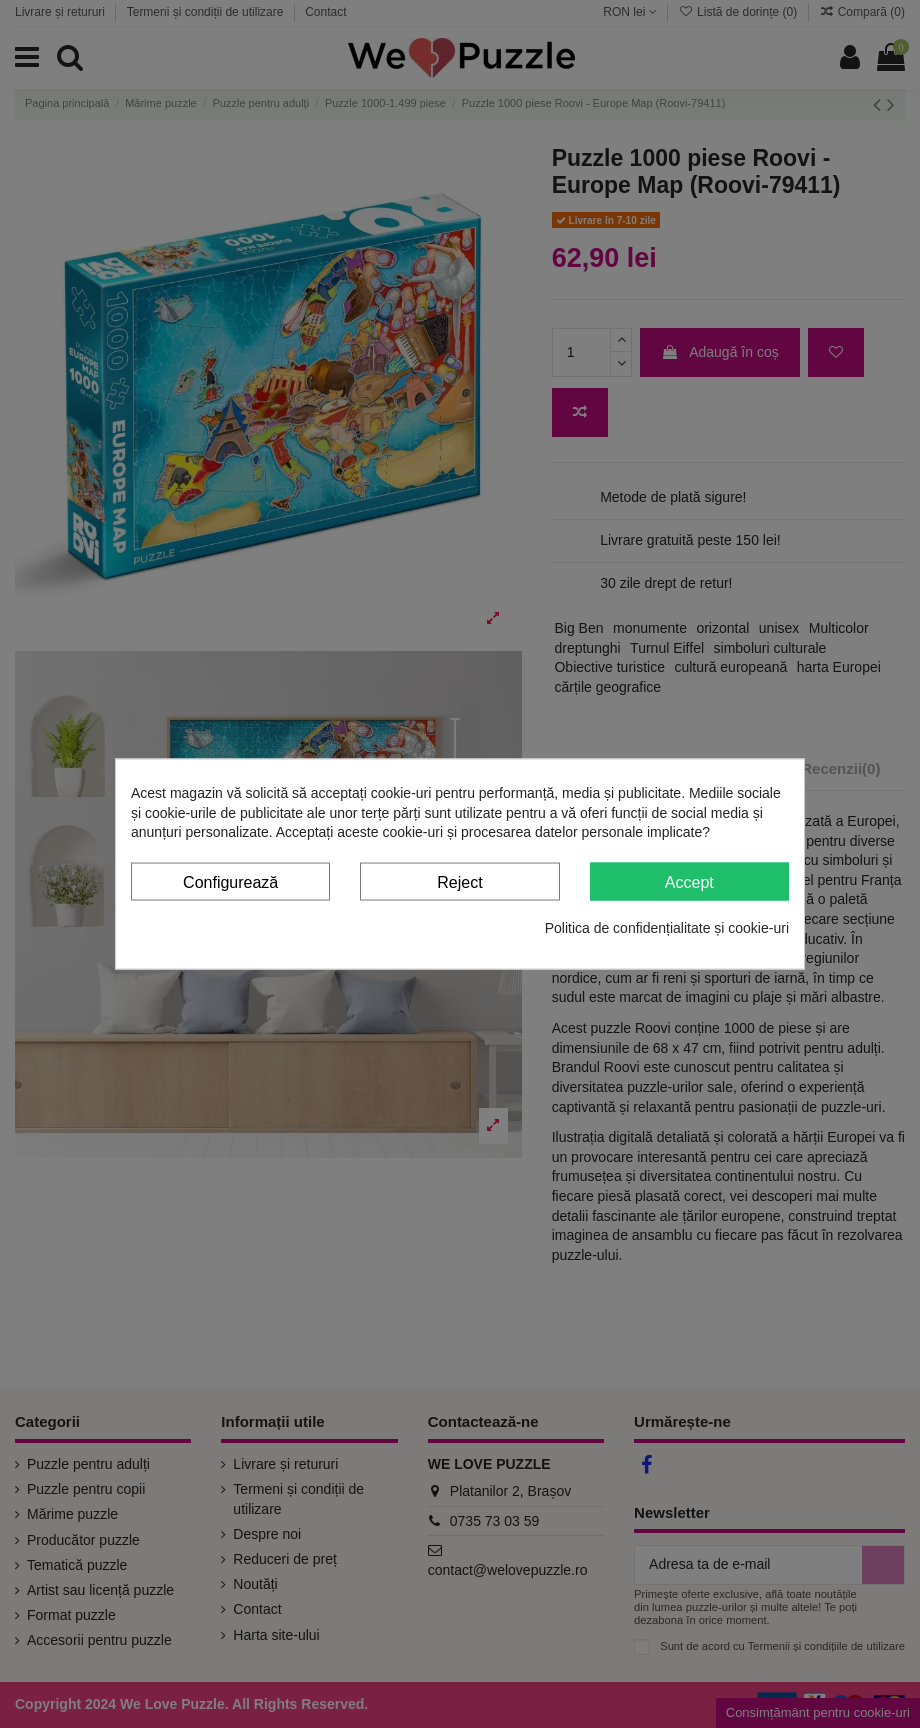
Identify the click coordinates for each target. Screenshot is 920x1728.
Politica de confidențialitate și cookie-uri (667, 928)
